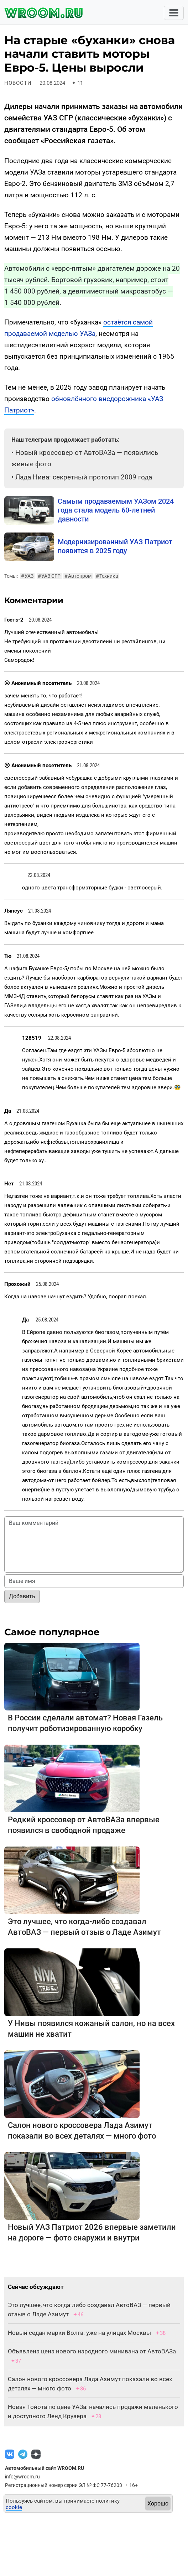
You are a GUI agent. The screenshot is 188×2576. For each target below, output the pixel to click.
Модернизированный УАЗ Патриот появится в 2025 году (115, 546)
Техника (107, 576)
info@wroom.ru (22, 2476)
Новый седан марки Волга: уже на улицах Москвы (79, 2332)
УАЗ (27, 576)
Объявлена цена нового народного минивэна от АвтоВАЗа (92, 2351)
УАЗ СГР (49, 576)
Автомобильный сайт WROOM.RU (44, 2468)
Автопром (78, 576)
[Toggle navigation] (174, 13)
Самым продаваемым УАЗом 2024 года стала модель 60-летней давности (116, 510)
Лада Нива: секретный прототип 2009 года (83, 477)
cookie (14, 2507)
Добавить (22, 1596)
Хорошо (157, 2503)
